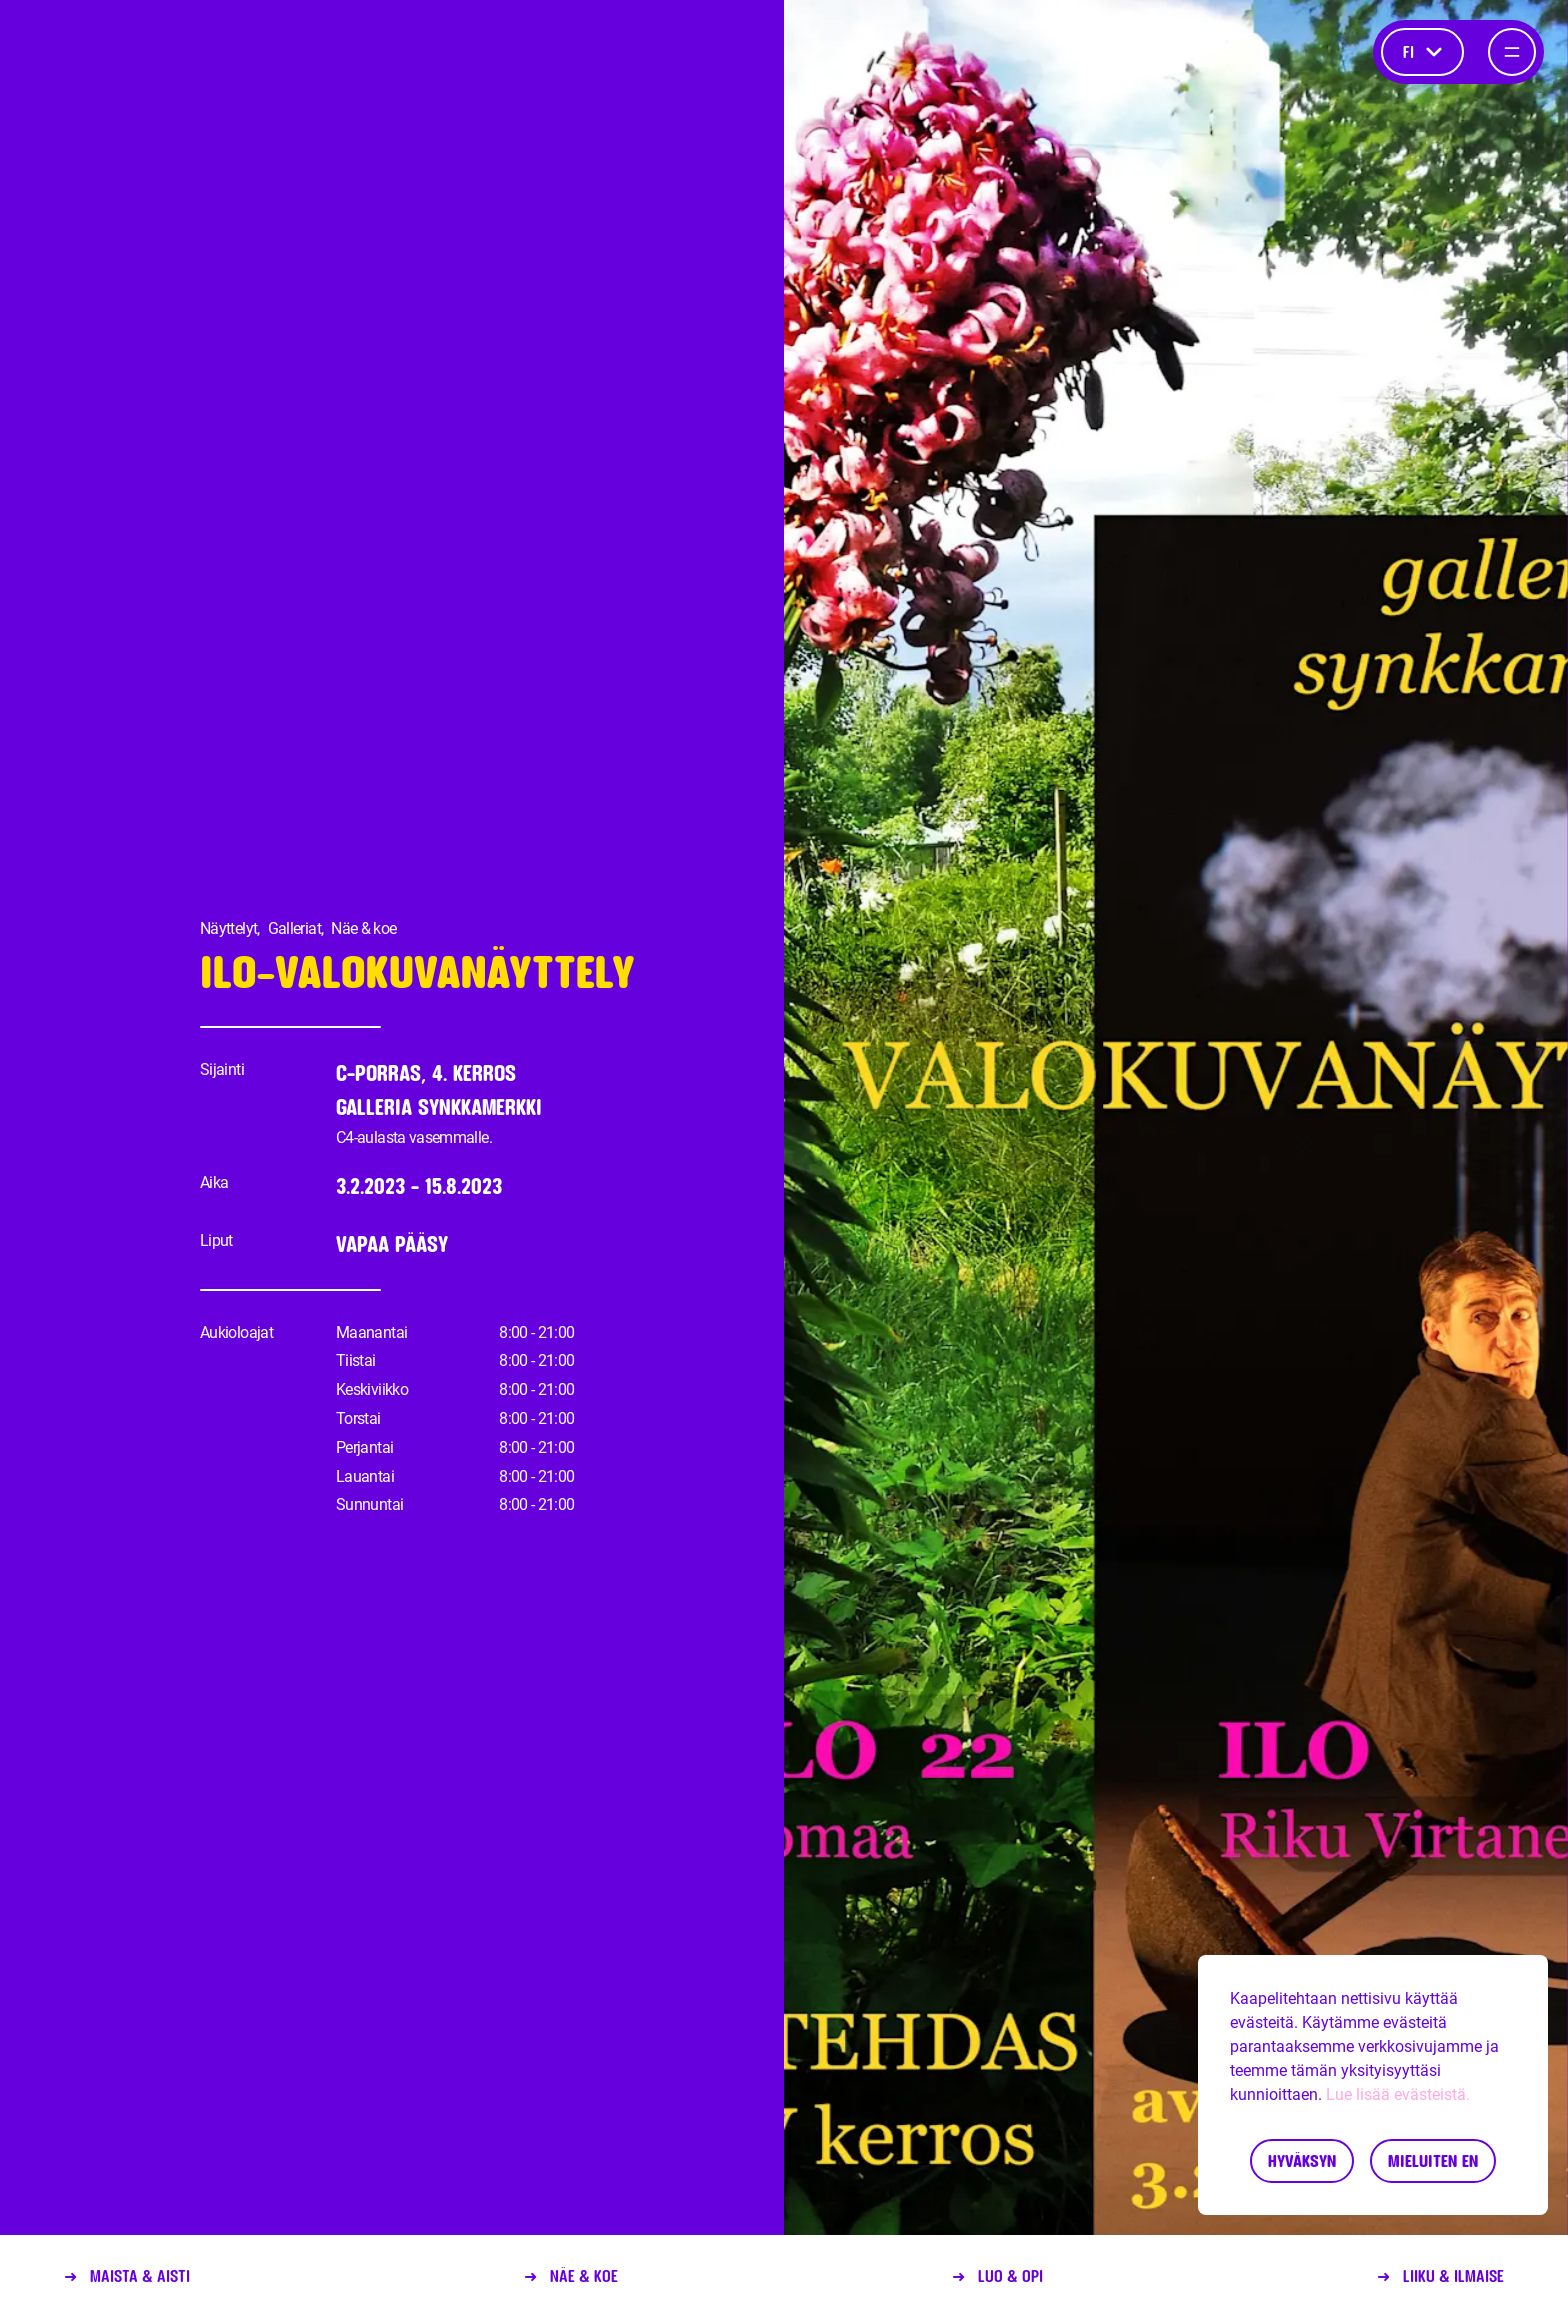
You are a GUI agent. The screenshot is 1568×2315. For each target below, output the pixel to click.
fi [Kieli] (1422, 51)
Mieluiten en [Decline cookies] (1433, 2160)
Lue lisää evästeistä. (1398, 2094)
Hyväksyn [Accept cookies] (1302, 2160)
